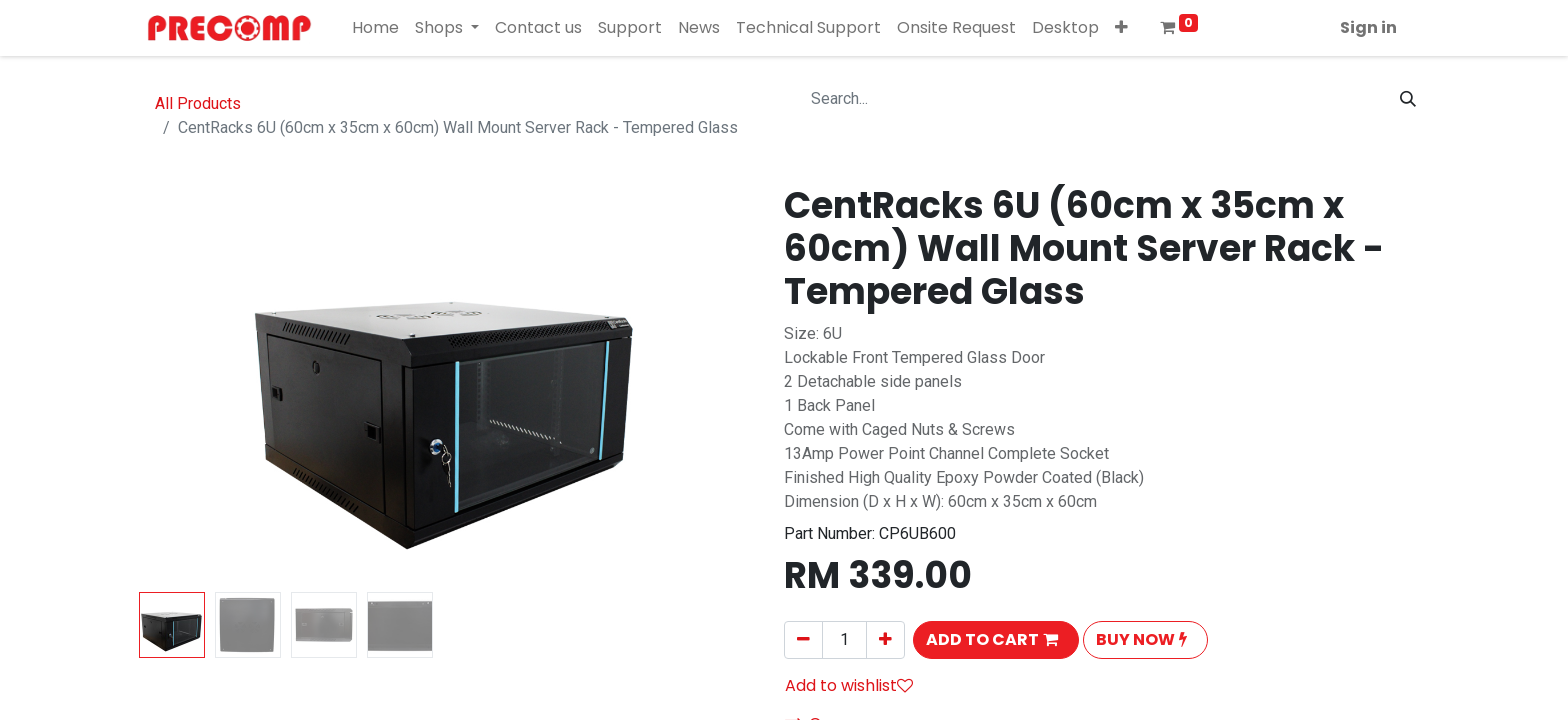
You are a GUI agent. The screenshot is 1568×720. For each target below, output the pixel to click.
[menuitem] (375, 28)
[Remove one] (803, 640)
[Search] (1408, 99)
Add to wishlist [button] (849, 685)
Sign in (1368, 27)
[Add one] (885, 640)
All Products (198, 103)
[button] (1121, 28)
